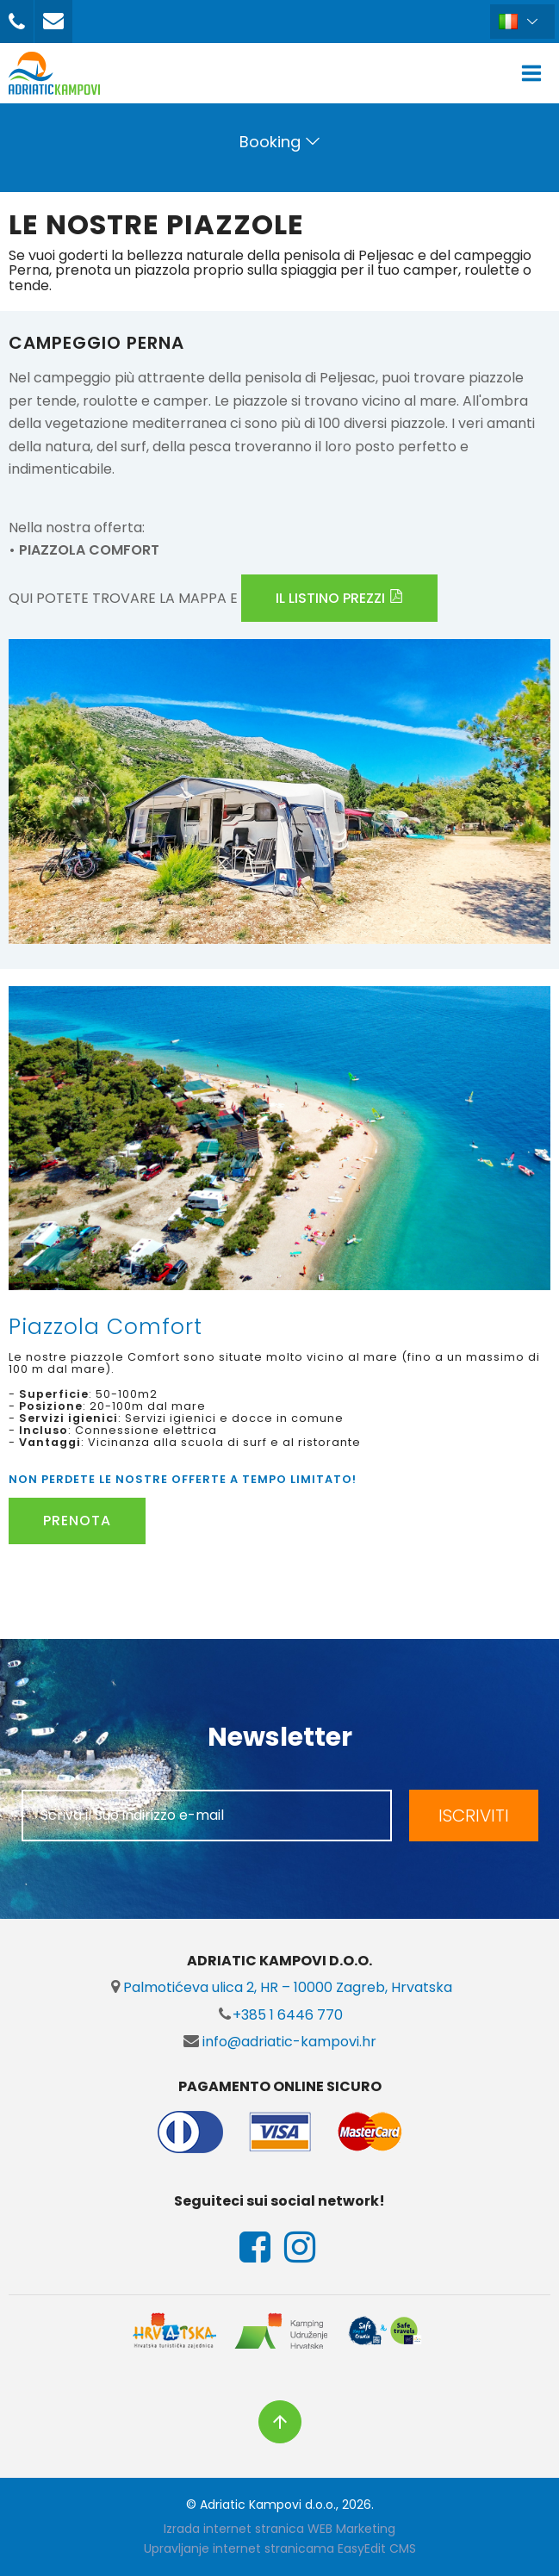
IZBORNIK (535, 73)
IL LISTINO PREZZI (330, 598)
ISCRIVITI (473, 1815)
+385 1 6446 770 (280, 2015)
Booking (270, 141)
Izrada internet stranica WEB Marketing (279, 2528)
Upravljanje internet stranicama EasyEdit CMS (280, 2548)
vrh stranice (279, 2421)
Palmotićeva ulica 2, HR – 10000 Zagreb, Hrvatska (280, 1987)
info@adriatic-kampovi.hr (279, 2041)
